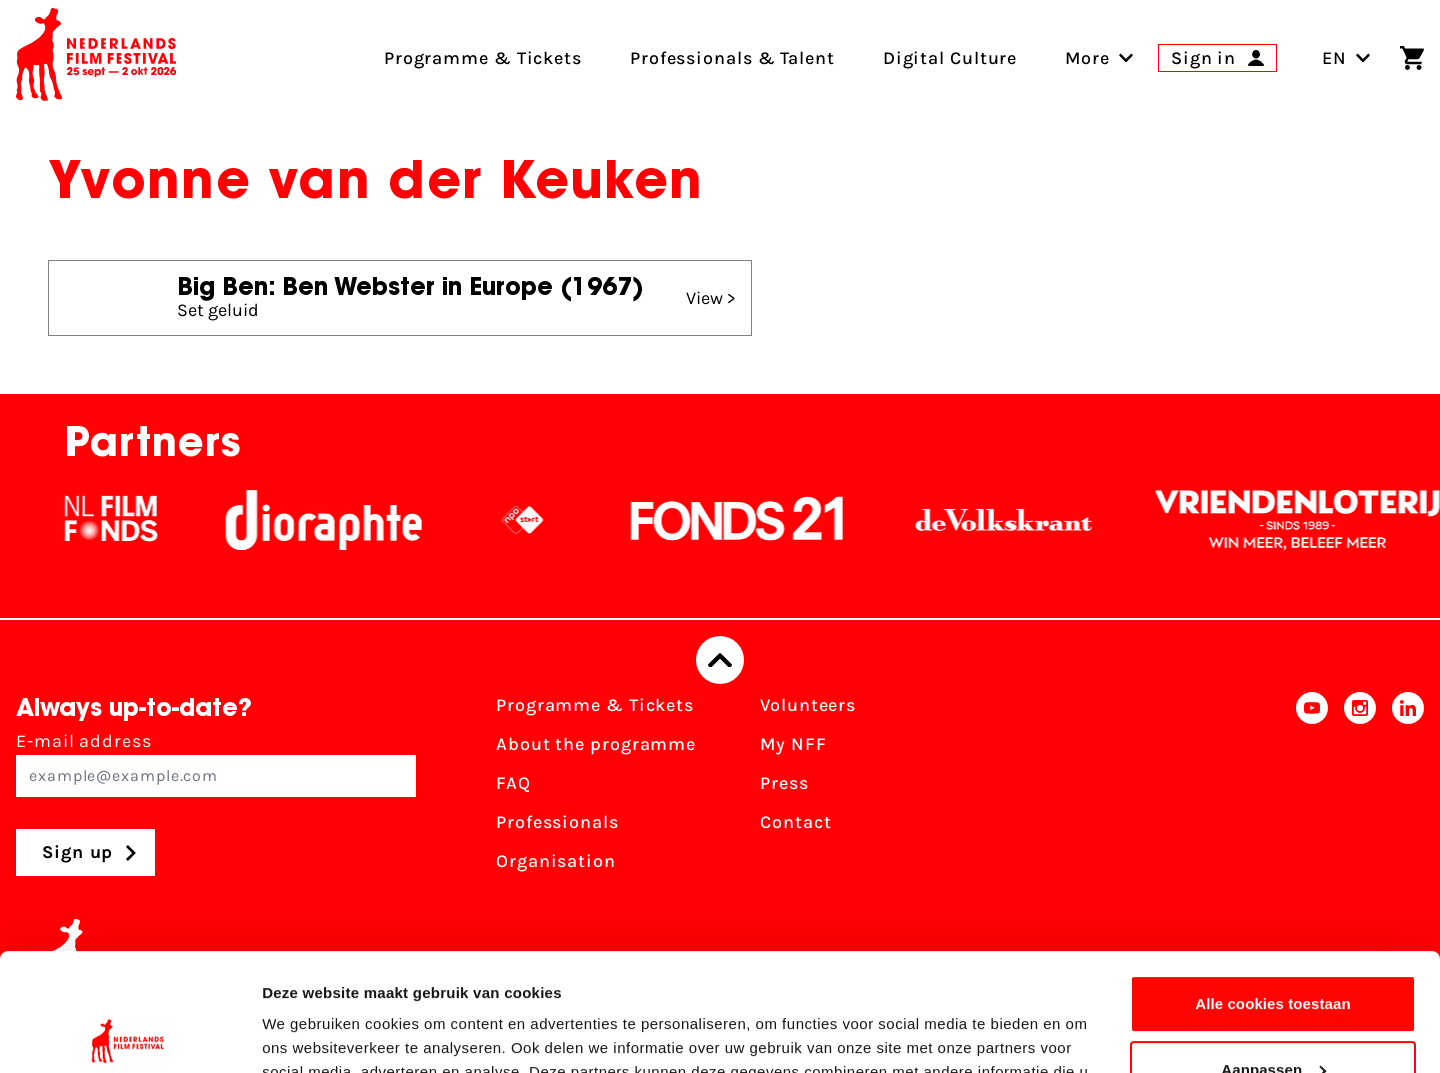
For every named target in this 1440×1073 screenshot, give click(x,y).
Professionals (557, 822)
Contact (795, 822)
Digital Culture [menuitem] (950, 58)
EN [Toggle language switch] (1346, 58)
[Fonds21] (754, 520)
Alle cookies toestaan (1273, 886)
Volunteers (808, 705)
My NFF (793, 744)
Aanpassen (1273, 951)
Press (784, 783)
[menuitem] (1087, 58)
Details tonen (309, 1033)
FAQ (513, 783)
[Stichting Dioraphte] (340, 520)
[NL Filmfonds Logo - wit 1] (127, 520)
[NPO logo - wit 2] (539, 520)
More (1087, 58)
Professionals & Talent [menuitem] (732, 58)
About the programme (596, 744)
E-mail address (216, 763)
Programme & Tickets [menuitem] (483, 58)
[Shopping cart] (1412, 58)
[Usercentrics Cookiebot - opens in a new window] (129, 1034)
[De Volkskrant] (1020, 520)
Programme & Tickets (595, 705)
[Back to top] (720, 660)
